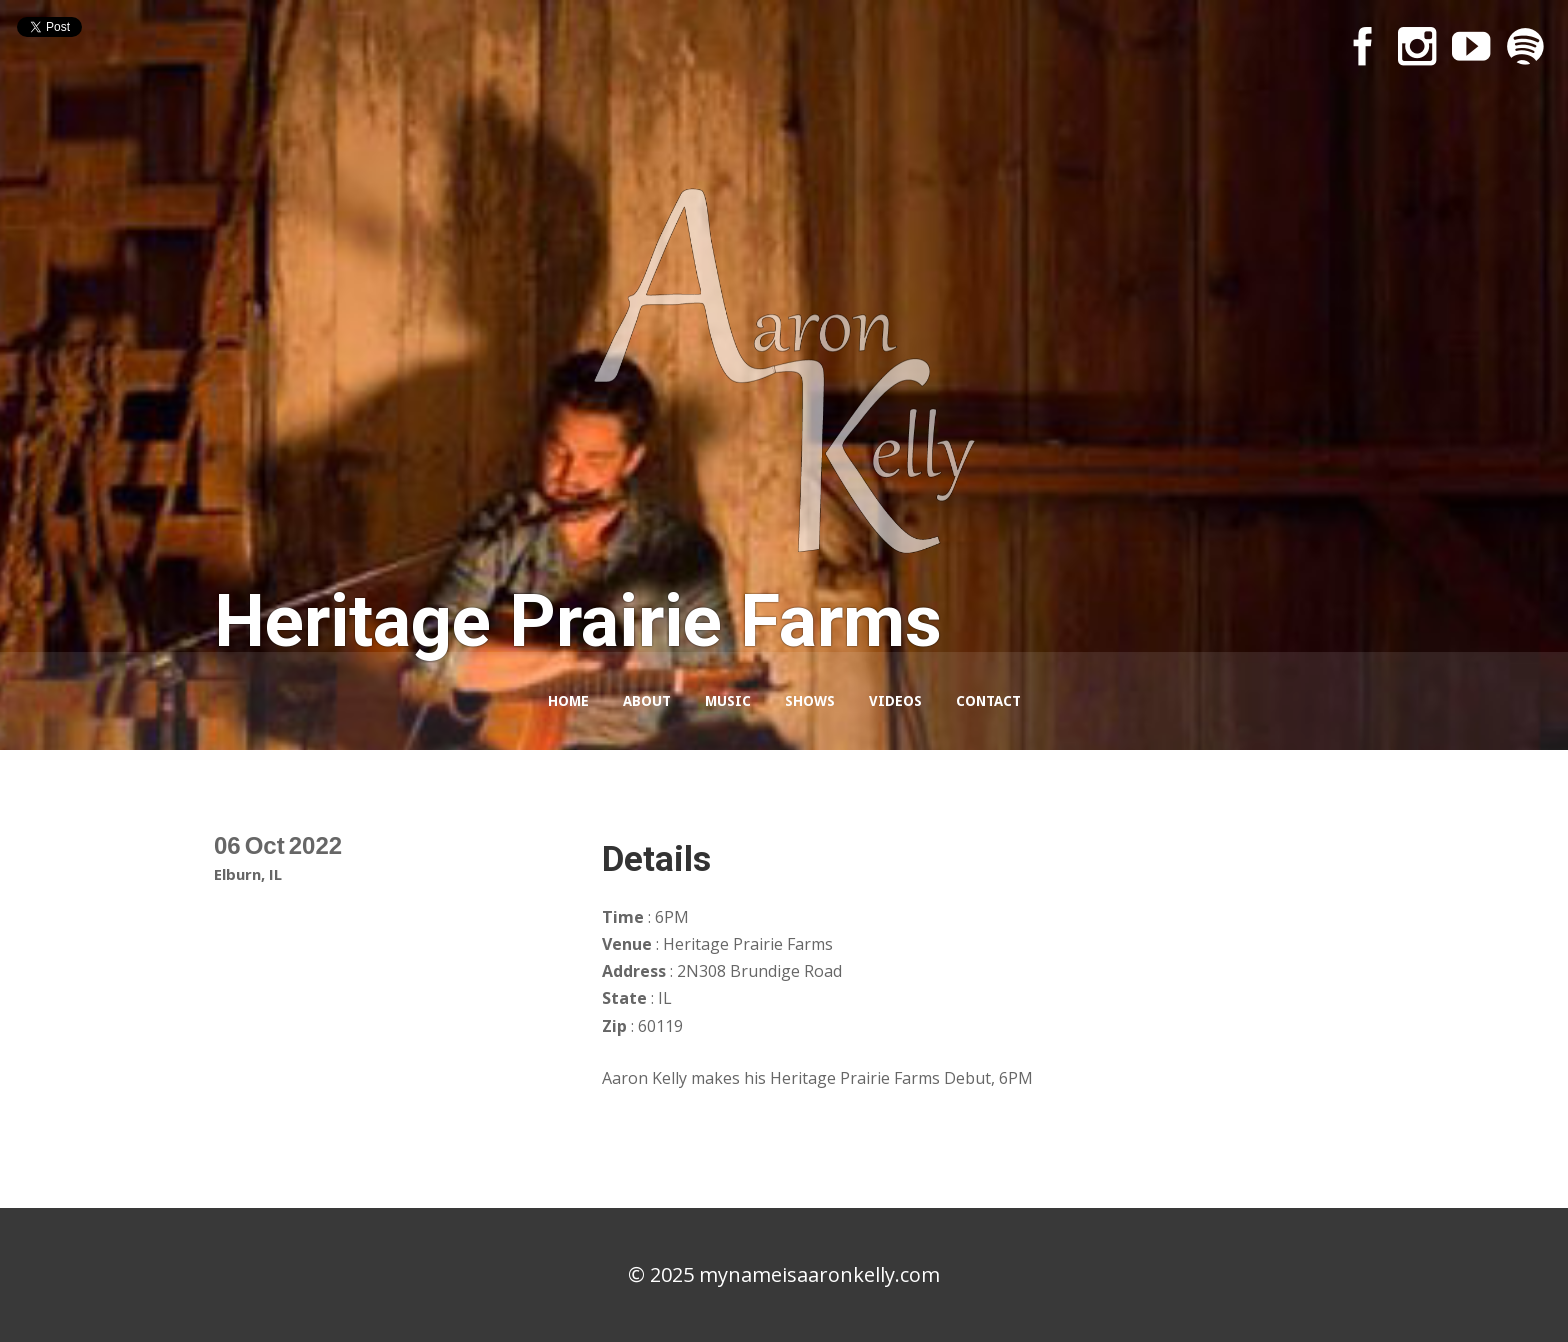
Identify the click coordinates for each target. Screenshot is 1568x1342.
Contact (988, 701)
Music (728, 701)
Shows (810, 701)
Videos (895, 701)
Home (568, 701)
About (647, 701)
